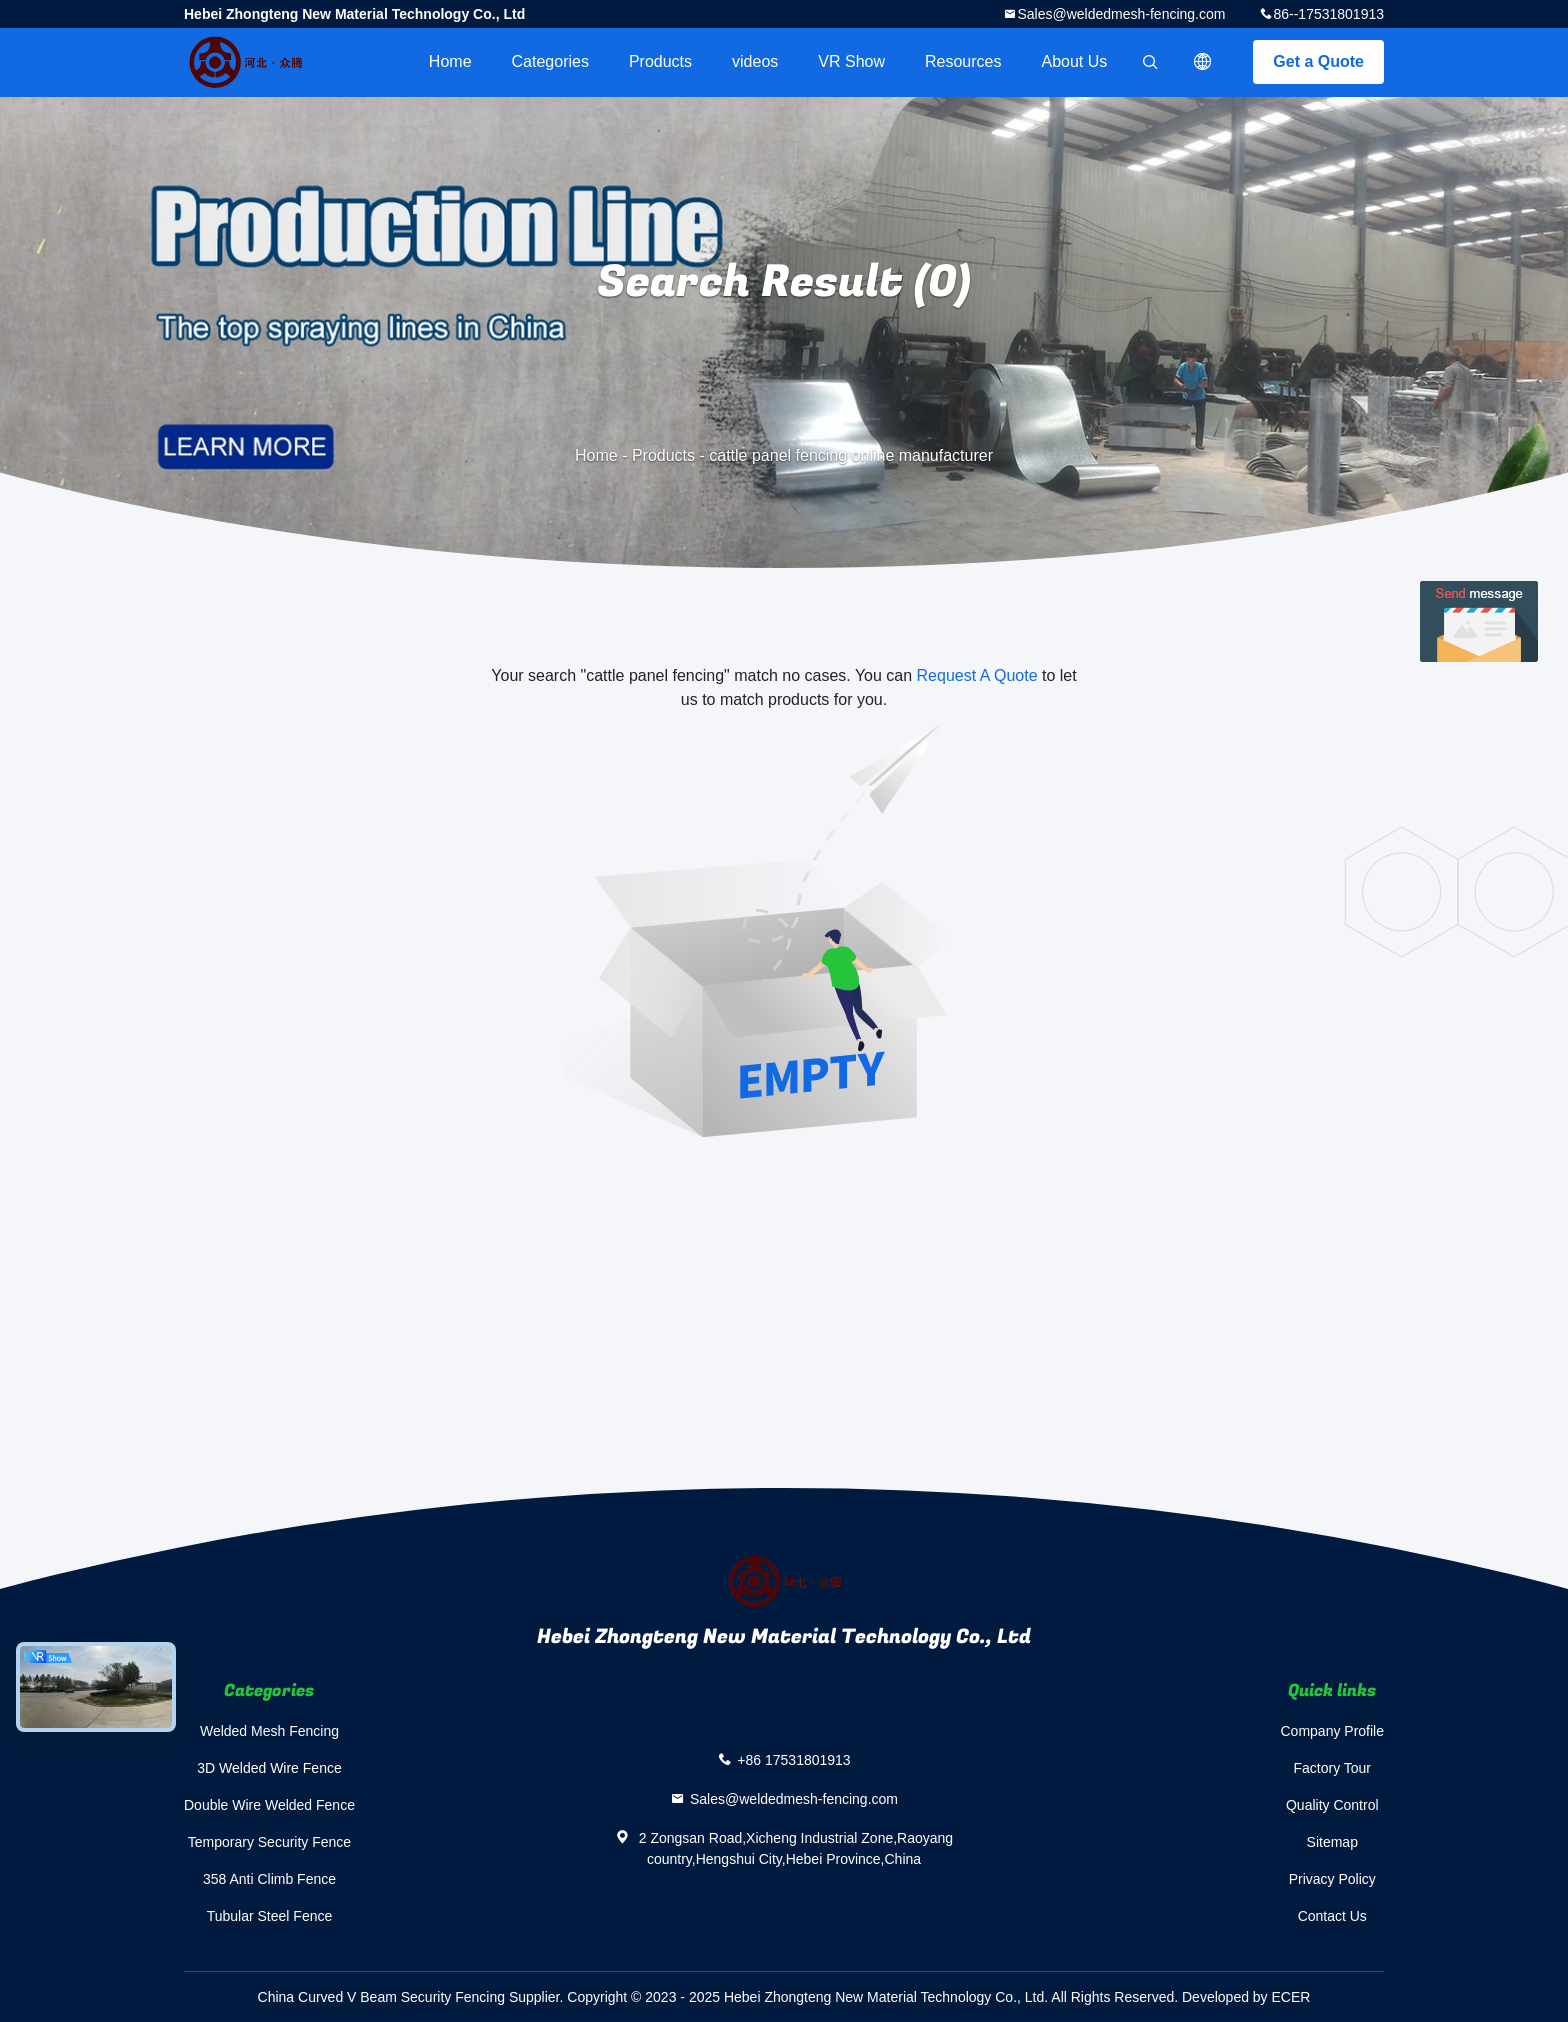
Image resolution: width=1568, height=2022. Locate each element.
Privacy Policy (1332, 1879)
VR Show (851, 61)
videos (755, 61)
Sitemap (1332, 1842)
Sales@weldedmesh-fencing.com (1121, 14)
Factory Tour (1332, 1768)
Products (660, 61)
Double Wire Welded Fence (269, 1805)
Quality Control (1332, 1805)
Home (450, 61)
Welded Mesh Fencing (269, 1731)
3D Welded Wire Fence (269, 1768)
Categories (550, 61)
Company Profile (1333, 1731)
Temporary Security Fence (269, 1842)
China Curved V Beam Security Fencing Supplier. (413, 1997)
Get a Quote (1318, 61)
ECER (1291, 1997)
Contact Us (1332, 1916)
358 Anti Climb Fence (269, 1879)
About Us (1075, 61)
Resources (963, 61)
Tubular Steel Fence (270, 1916)
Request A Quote (977, 675)
